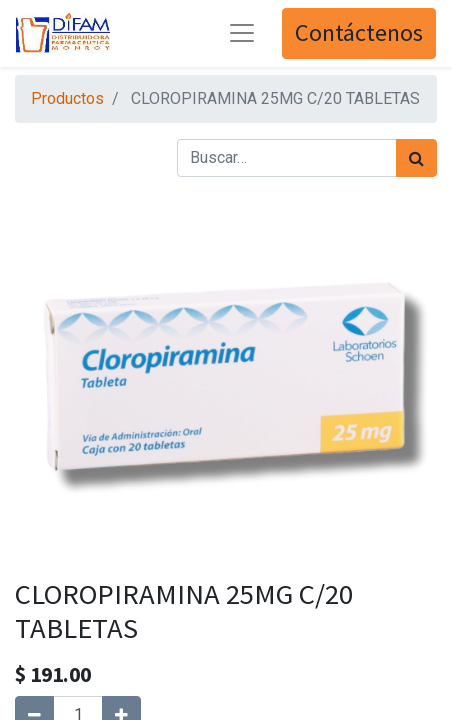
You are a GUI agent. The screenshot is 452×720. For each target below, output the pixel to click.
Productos (67, 98)
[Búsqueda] (416, 158)
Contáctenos (359, 32)
